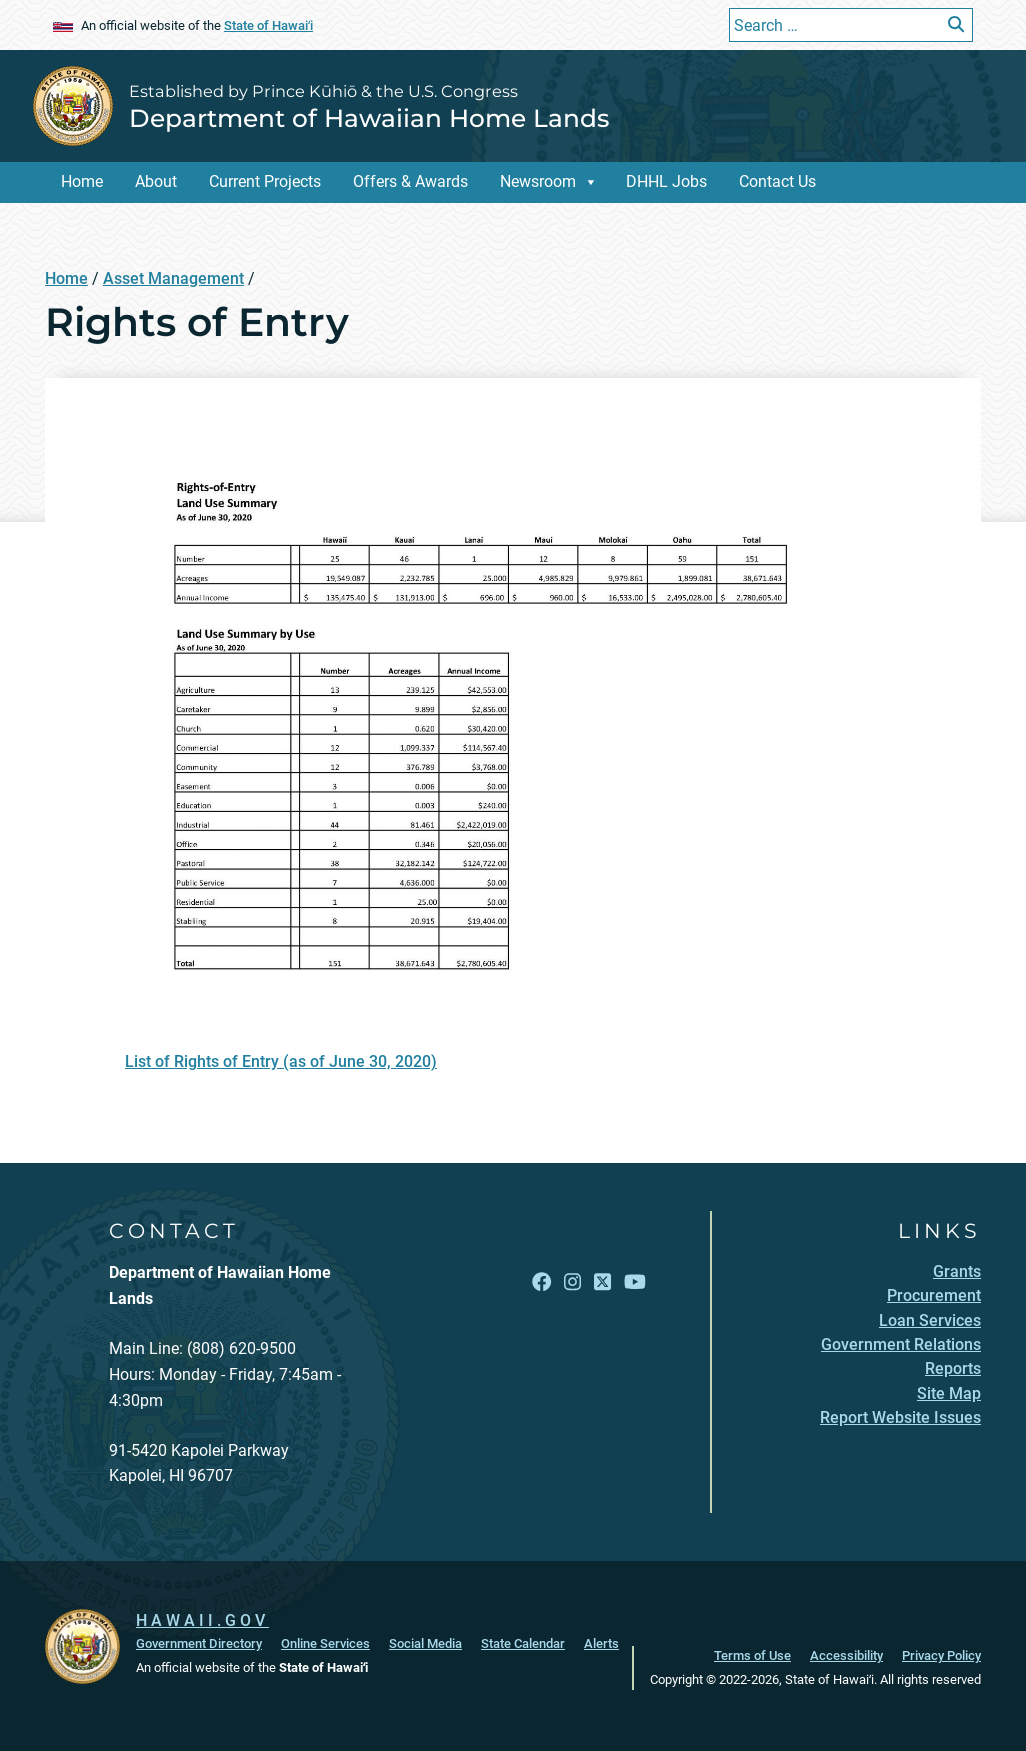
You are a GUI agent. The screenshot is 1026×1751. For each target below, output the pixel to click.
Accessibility (846, 1655)
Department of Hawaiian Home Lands (369, 118)
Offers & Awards (410, 181)
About (156, 181)
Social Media (425, 1643)
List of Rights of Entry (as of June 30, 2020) (281, 1061)
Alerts (601, 1643)
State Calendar (523, 1643)
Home (82, 181)
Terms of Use (752, 1655)
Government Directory (199, 1643)
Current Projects (265, 181)
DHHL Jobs (666, 181)
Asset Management (173, 278)
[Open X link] (602, 1282)
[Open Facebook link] (541, 1282)
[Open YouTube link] (635, 1282)
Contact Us (777, 181)
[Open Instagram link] (572, 1282)
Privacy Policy (941, 1655)
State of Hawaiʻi (268, 25)
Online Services (325, 1643)
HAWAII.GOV (202, 1620)
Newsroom (538, 181)
